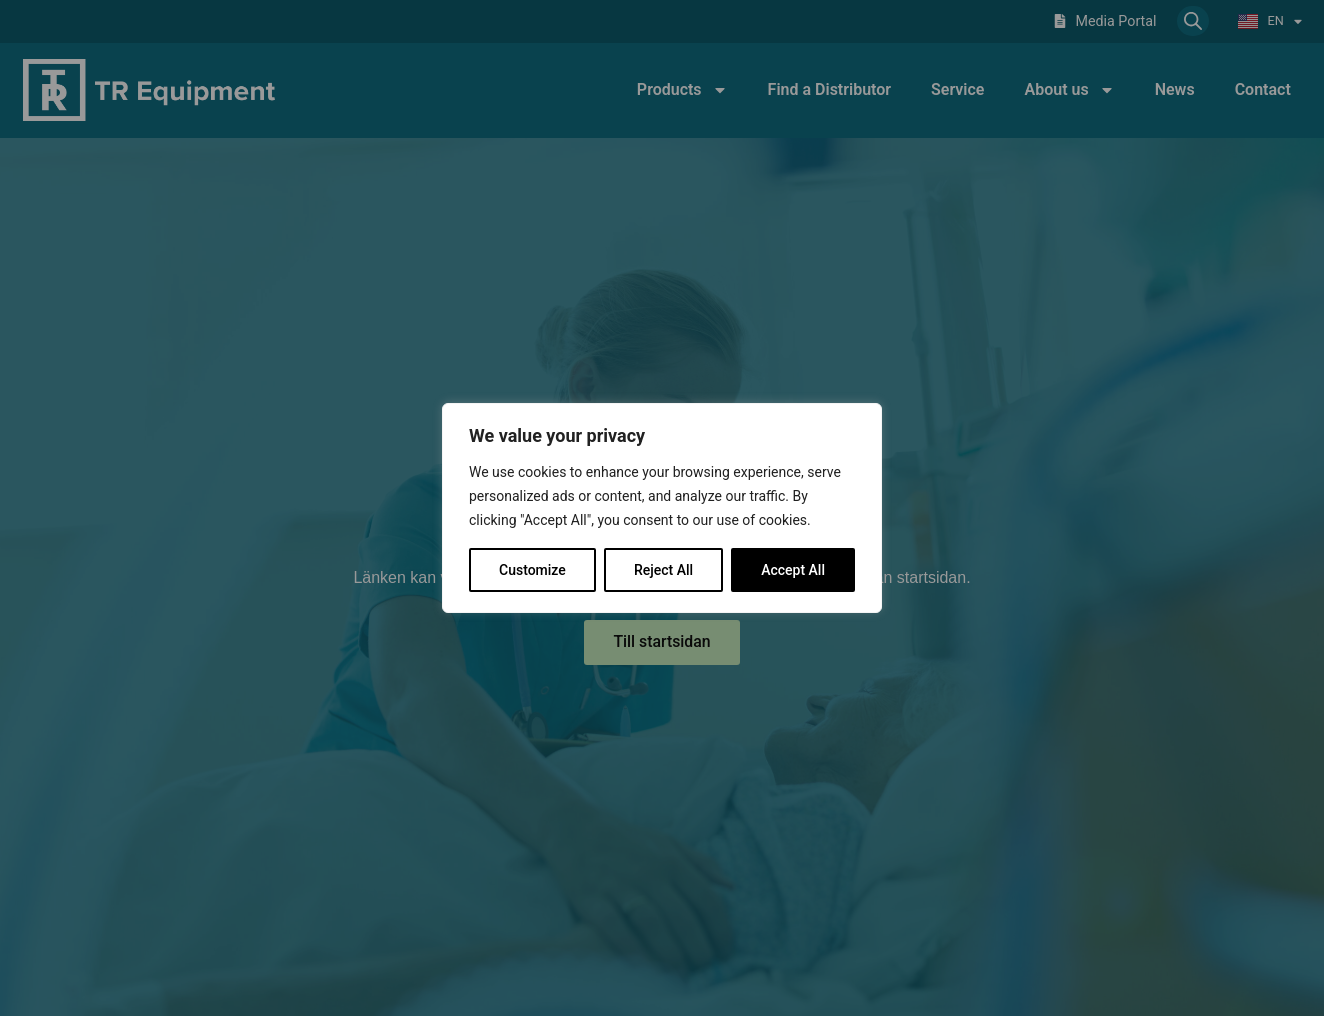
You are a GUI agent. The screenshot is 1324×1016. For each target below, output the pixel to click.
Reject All (663, 570)
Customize (532, 570)
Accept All (793, 570)
